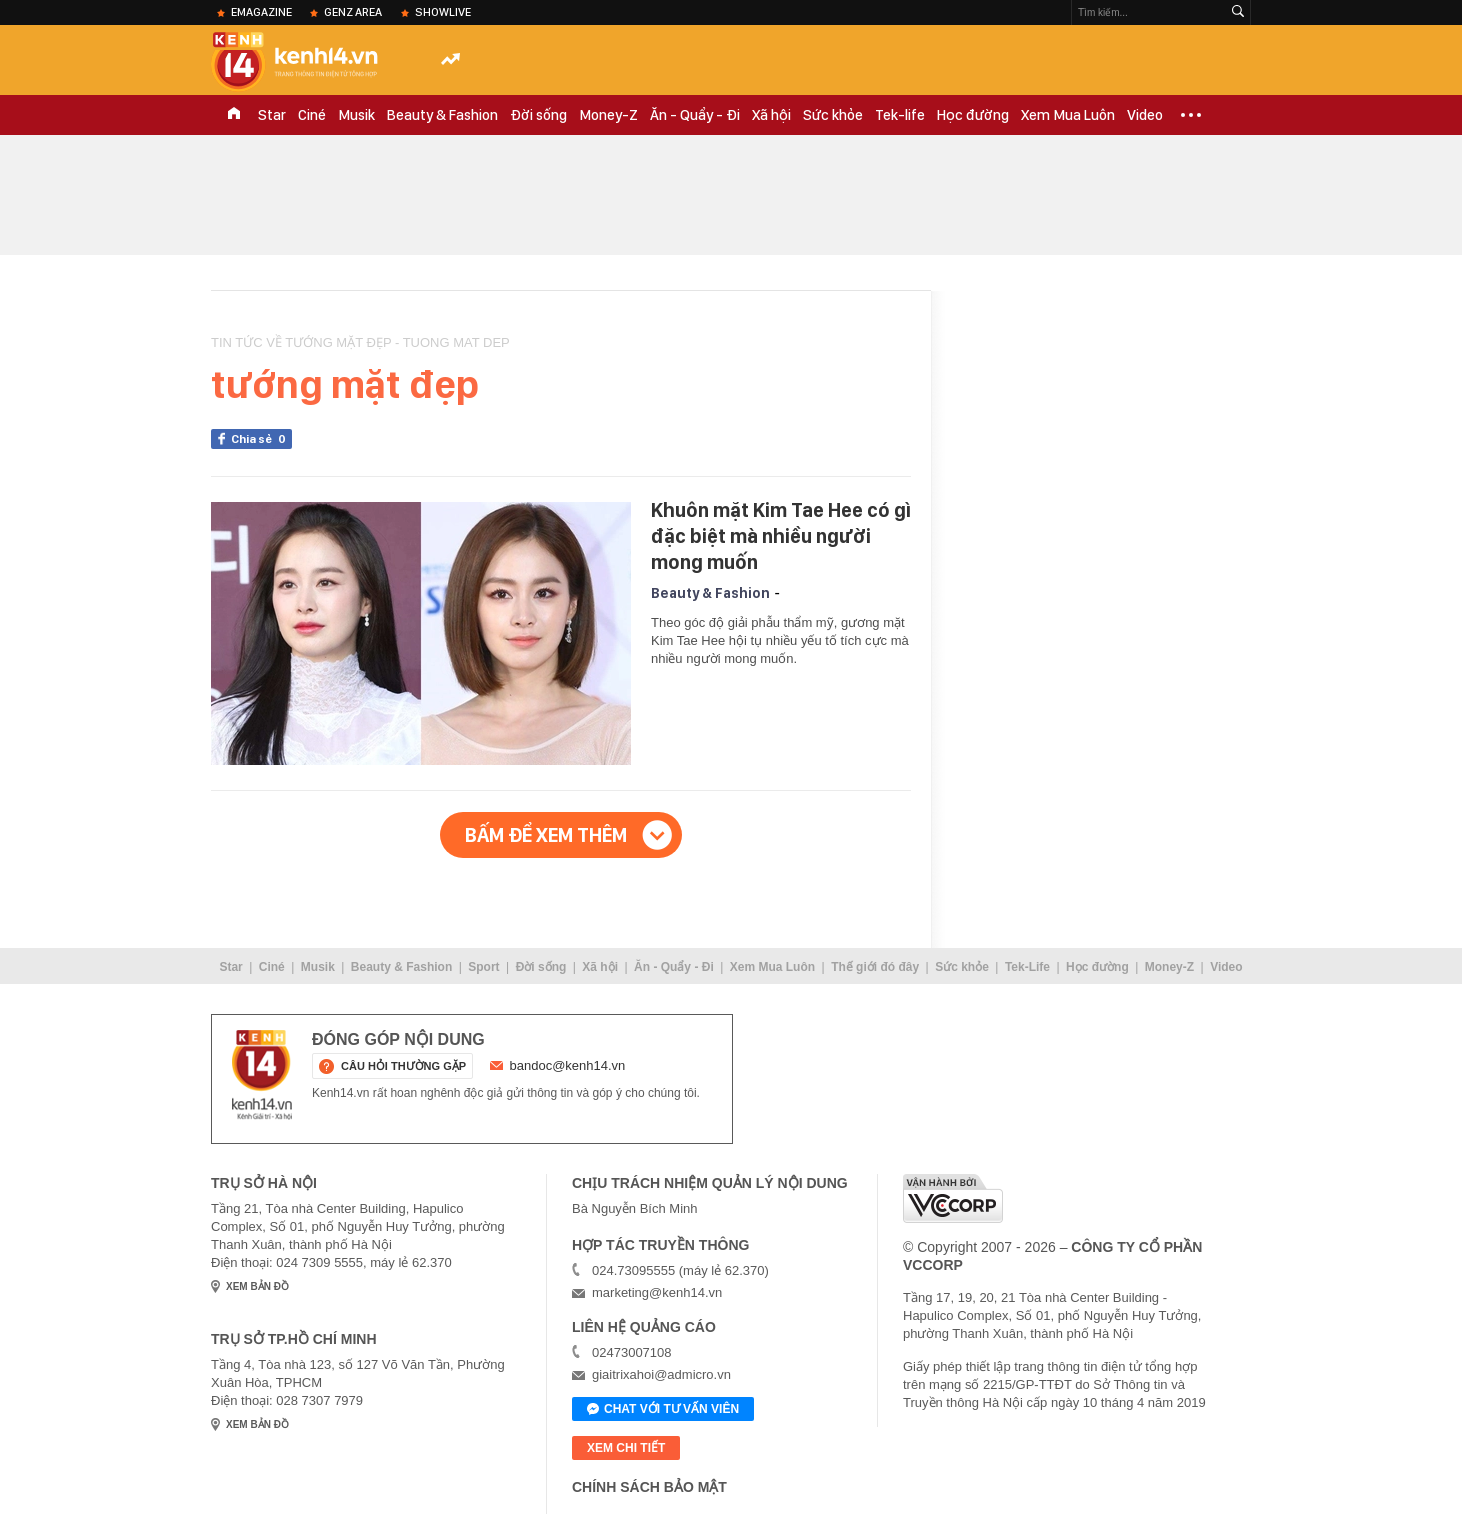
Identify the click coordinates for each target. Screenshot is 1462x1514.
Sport (483, 967)
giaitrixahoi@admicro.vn (661, 1374)
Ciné (312, 115)
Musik (356, 115)
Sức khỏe (833, 115)
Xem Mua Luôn (1068, 115)
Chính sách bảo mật (649, 1487)
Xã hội (771, 115)
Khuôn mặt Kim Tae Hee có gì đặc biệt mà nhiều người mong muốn (781, 536)
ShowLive (443, 12)
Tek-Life (1027, 967)
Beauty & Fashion (442, 115)
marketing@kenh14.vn (657, 1292)
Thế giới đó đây (875, 967)
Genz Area (353, 12)
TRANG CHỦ (234, 115)
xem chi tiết (626, 1448)
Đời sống (538, 115)
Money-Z (608, 115)
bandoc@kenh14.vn (568, 1065)
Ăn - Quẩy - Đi (695, 115)
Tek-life (900, 115)
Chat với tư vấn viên (663, 1410)
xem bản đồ (257, 1286)
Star (272, 115)
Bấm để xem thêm (546, 835)
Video (1145, 115)
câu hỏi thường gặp (403, 1066)
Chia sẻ (261, 439)
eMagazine (261, 12)
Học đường (973, 115)
